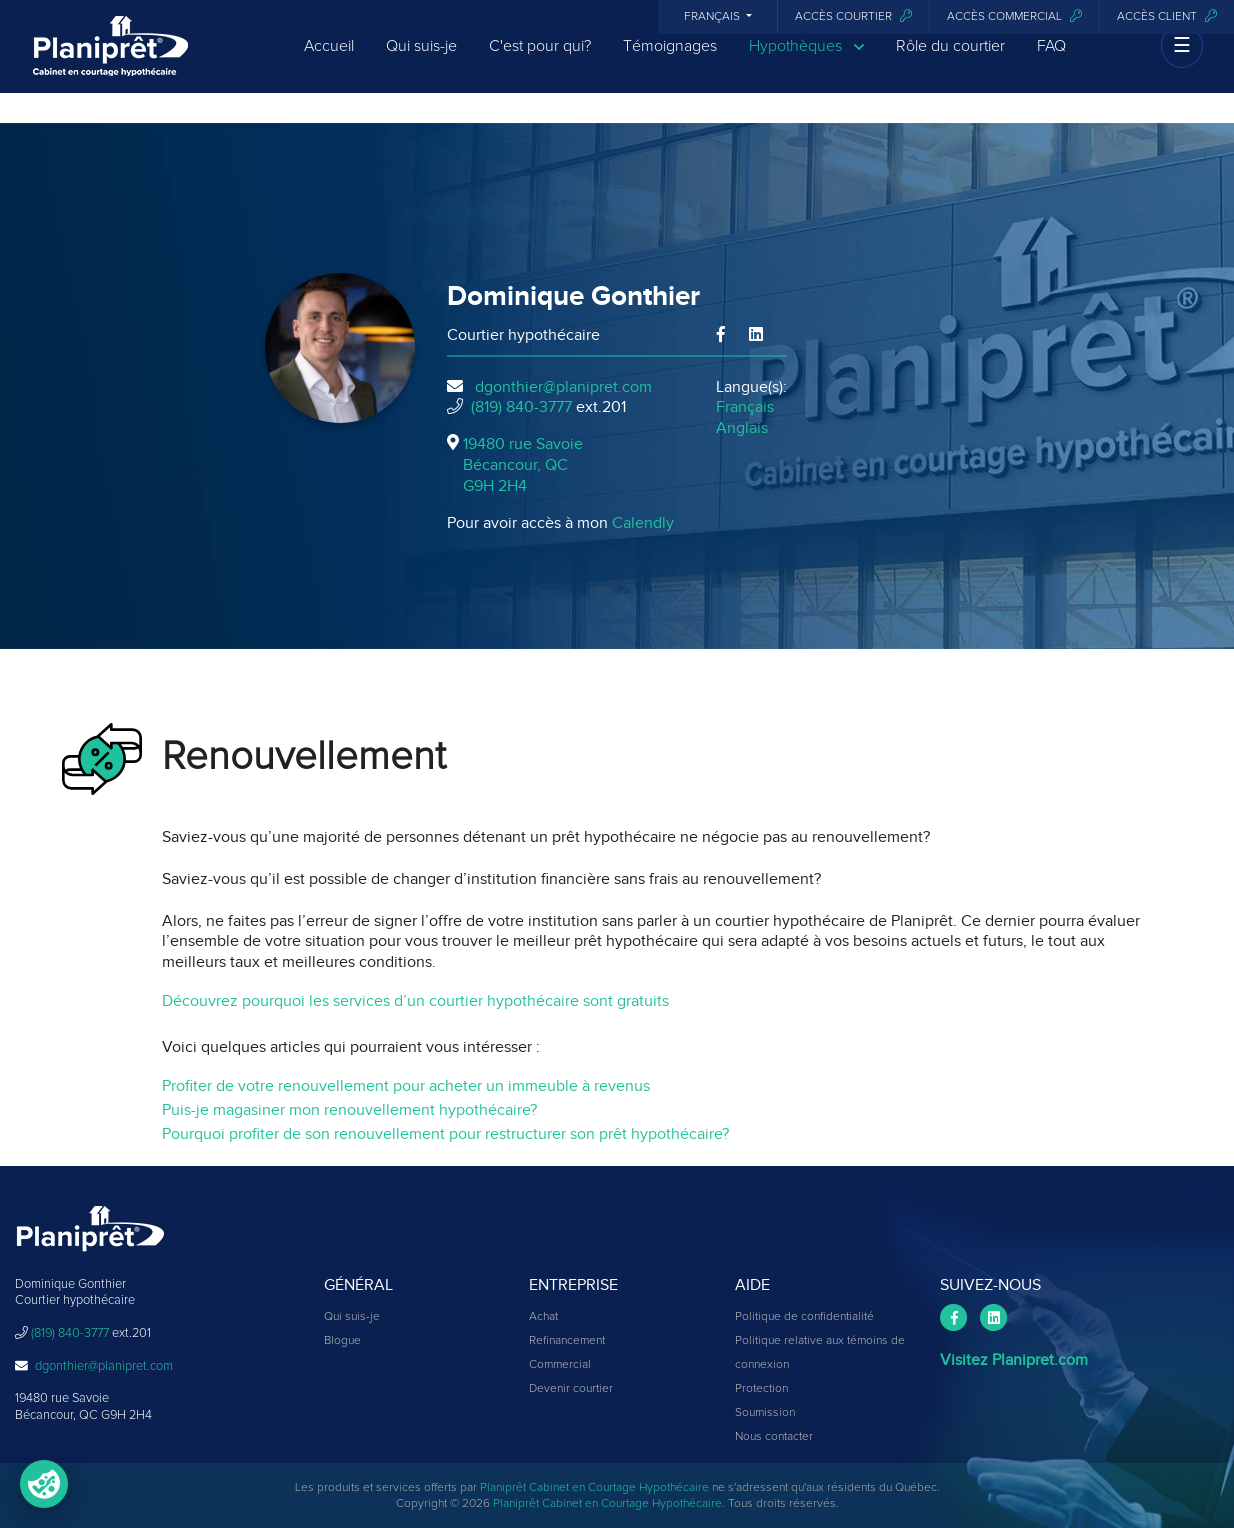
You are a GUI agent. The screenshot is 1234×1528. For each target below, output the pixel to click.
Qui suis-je (421, 62)
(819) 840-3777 (521, 407)
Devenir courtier (571, 1389)
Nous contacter (774, 1437)
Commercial (560, 1365)
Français (713, 17)
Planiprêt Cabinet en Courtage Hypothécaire (594, 1488)
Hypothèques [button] (806, 62)
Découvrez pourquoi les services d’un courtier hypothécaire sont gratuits (415, 1001)
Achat (543, 1317)
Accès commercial (1014, 16)
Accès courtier (853, 16)
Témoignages (670, 62)
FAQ (1051, 62)
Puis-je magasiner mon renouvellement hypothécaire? (349, 1110)
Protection (761, 1389)
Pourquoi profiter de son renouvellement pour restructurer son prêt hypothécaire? (445, 1134)
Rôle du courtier (950, 62)
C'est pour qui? (540, 62)
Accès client (1167, 16)
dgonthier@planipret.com (563, 387)
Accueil (329, 62)
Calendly (643, 523)
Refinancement (567, 1341)
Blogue (342, 1341)
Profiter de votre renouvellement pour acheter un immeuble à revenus (406, 1086)
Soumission (765, 1413)
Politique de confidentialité (804, 1317)
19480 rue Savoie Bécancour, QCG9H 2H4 (523, 465)
